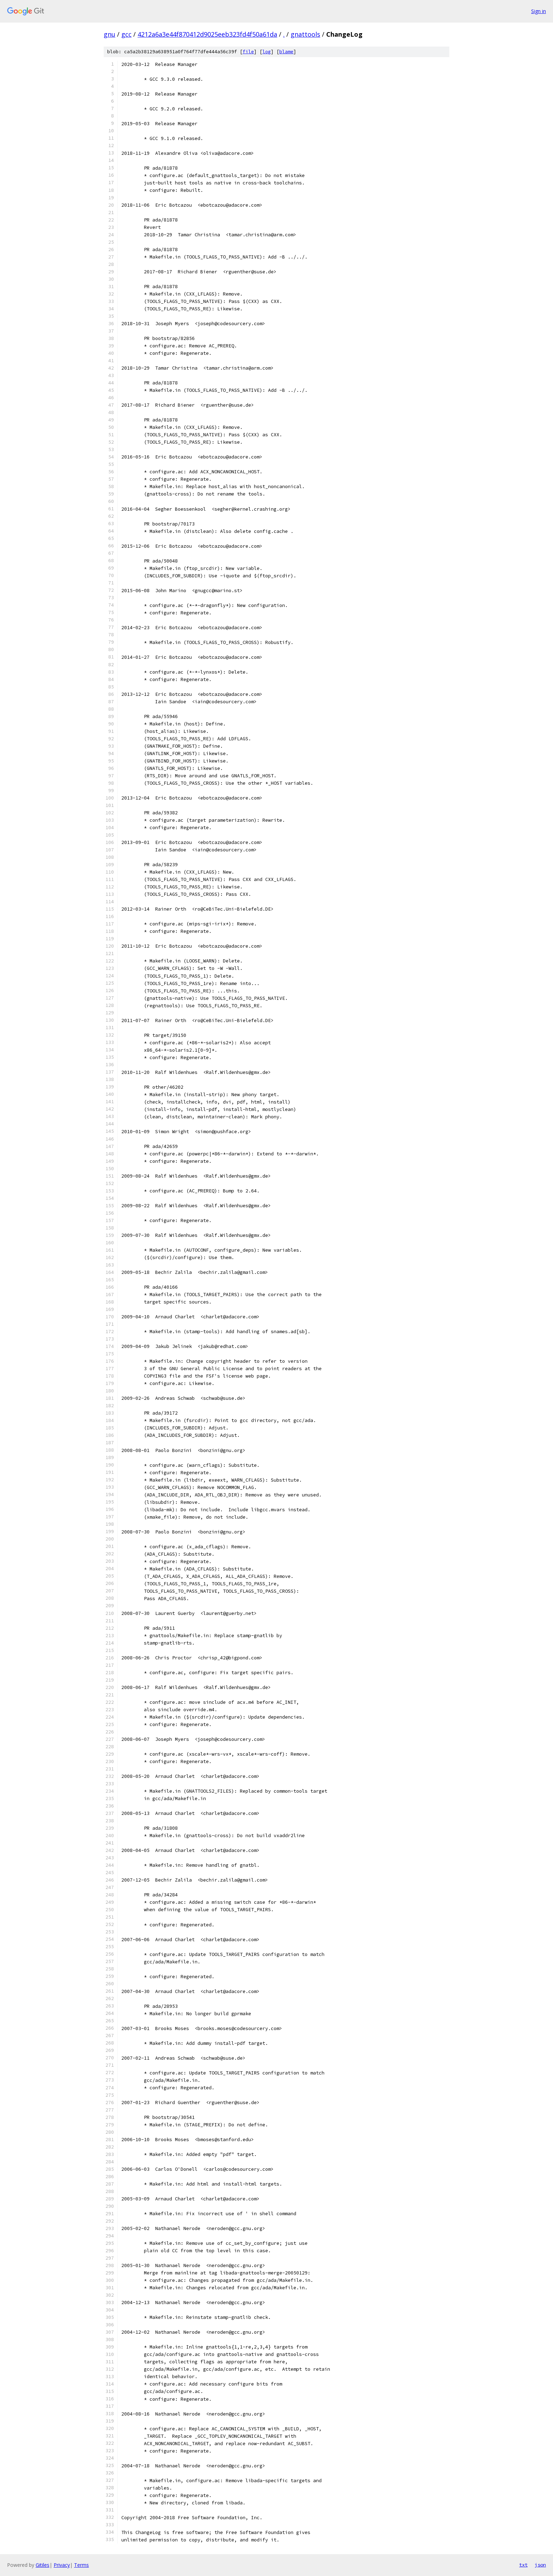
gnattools (305, 34)
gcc (126, 34)
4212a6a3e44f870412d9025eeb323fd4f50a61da (207, 34)
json (540, 2565)
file (248, 52)
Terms (81, 2565)
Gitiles (42, 2565)
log (266, 52)
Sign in (538, 11)
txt (523, 2565)
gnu (109, 34)
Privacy (62, 2565)
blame (286, 52)
